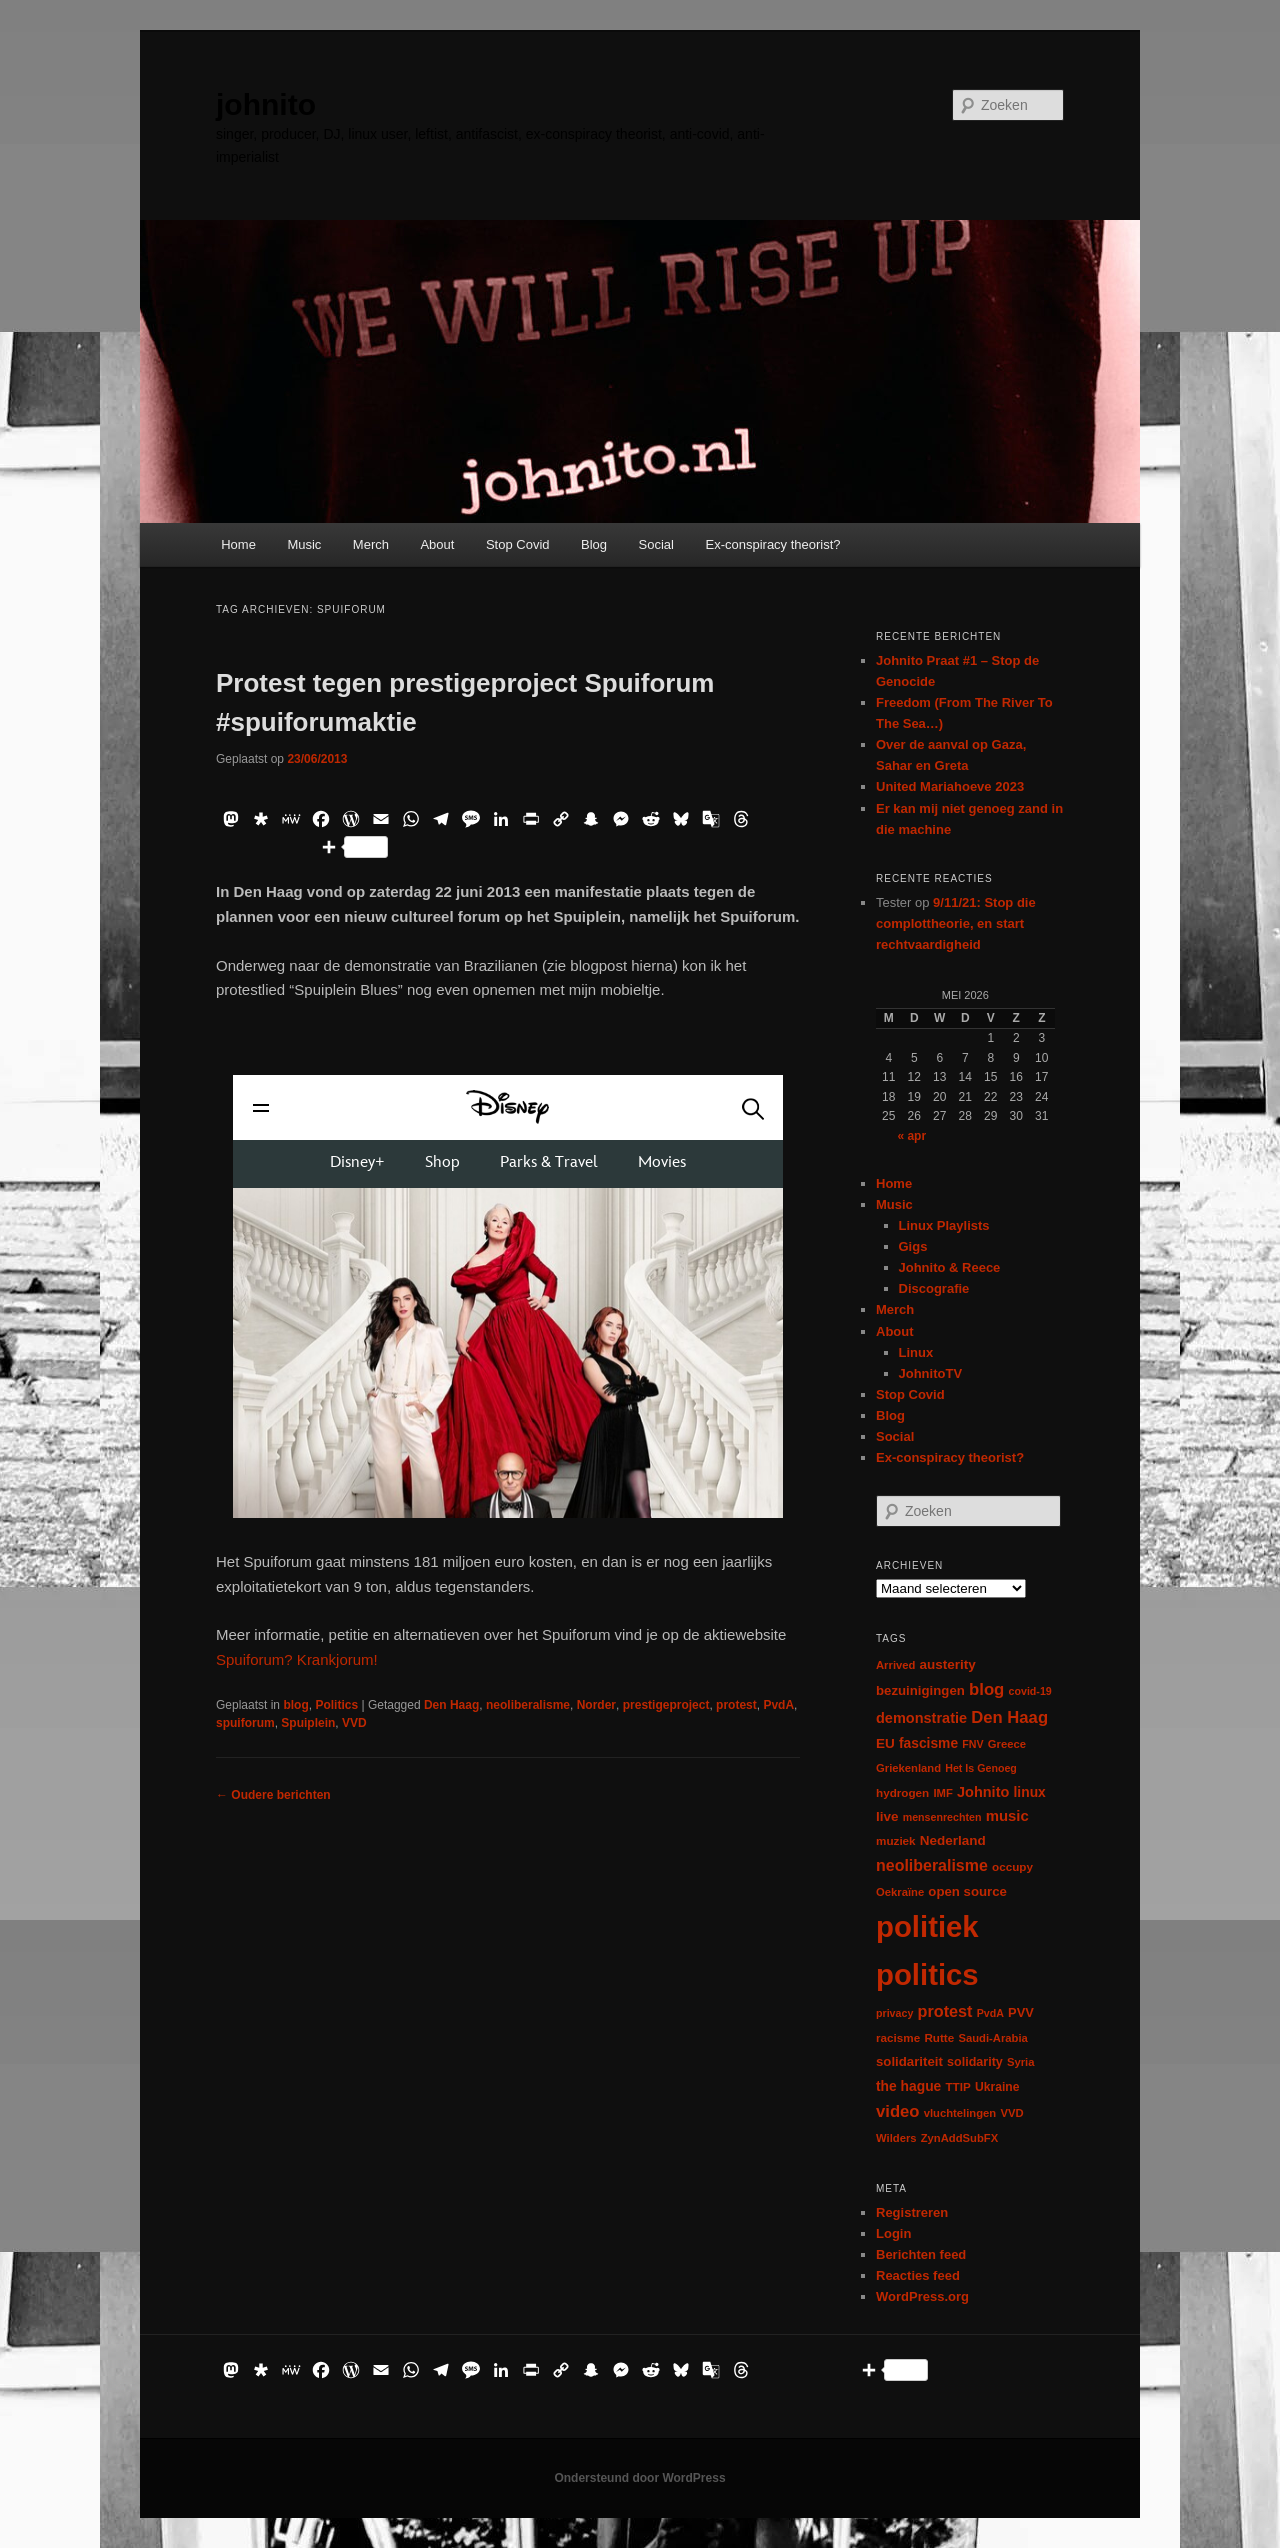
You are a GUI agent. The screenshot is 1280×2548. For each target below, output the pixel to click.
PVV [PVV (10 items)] (1021, 2012)
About (437, 544)
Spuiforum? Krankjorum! (297, 1659)
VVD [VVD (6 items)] (1011, 2113)
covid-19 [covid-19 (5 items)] (1030, 1691)
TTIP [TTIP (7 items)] (957, 2086)
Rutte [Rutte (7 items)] (939, 2037)
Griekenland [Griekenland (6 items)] (908, 1768)
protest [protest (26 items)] (945, 2011)
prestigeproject (666, 1705)
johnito (266, 104)
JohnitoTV (931, 1373)
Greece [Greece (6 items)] (1007, 1744)
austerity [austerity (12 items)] (948, 1664)
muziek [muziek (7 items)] (896, 1840)
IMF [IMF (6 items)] (942, 1793)
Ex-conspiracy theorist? (772, 544)
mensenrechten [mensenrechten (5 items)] (942, 1817)
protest (736, 1705)
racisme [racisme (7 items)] (898, 2037)
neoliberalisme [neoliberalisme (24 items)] (932, 1865)
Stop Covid (518, 544)
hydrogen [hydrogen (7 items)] (902, 1792)
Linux (916, 1352)
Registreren (912, 2212)
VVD (354, 1723)
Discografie (934, 1288)
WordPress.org (922, 2296)
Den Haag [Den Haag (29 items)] (1009, 1717)
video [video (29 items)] (898, 2111)
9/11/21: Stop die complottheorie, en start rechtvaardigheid (956, 923)
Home (238, 544)
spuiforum (245, 1723)
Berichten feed (921, 2254)
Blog (594, 544)
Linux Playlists (944, 1225)
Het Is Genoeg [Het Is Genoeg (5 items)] (981, 1768)
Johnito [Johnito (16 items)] (983, 1792)
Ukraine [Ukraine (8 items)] (997, 2087)
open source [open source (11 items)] (967, 1891)
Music (304, 544)
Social (656, 544)
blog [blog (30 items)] (986, 1689)
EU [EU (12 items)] (885, 1743)
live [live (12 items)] (887, 1816)
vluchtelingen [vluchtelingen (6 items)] (960, 2113)
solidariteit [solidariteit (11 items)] (909, 2061)
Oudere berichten (273, 1795)
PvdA (778, 1705)
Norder (596, 1705)
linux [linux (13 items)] (1030, 1792)
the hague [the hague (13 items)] (908, 2086)
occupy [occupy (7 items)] (1012, 1866)
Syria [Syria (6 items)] (1021, 2062)
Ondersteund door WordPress (639, 2478)
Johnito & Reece (950, 1267)
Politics (336, 1705)
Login (893, 2233)
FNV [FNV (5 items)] (972, 1744)
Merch (371, 544)
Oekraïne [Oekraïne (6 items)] (900, 1892)
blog (295, 1705)
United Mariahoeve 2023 (950, 786)
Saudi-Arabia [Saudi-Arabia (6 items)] (992, 2038)
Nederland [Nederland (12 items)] (953, 1840)
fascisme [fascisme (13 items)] (928, 1743)
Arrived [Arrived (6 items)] (895, 1665)
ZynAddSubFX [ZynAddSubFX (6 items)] (960, 2138)
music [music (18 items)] (1007, 1815)
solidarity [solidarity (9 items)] (975, 2062)
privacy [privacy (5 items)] (894, 2013)
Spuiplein (308, 1723)
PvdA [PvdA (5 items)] (990, 2013)
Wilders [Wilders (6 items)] (896, 2138)
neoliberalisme (528, 1705)
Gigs (913, 1246)
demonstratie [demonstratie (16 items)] (921, 1718)
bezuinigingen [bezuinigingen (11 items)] (920, 1690)
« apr (911, 1136)
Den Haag (451, 1705)
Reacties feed (918, 2275)
